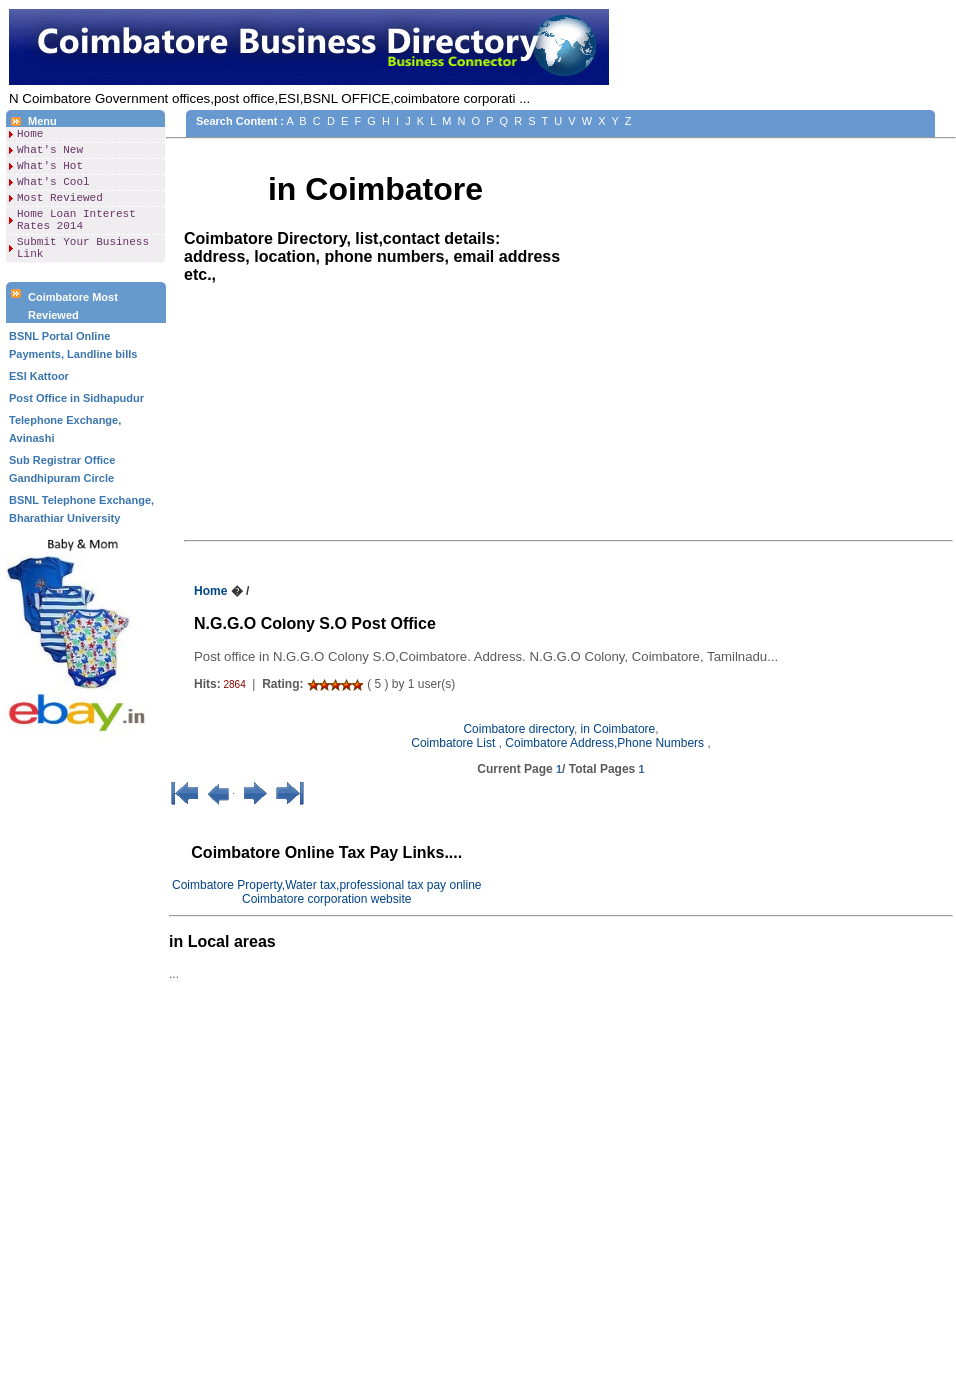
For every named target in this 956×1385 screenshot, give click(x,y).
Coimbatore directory (518, 729)
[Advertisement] (86, 1075)
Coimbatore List (454, 743)
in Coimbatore (618, 729)
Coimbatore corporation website (326, 899)
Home (30, 135)
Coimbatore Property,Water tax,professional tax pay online (326, 885)
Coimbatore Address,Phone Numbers (606, 743)
